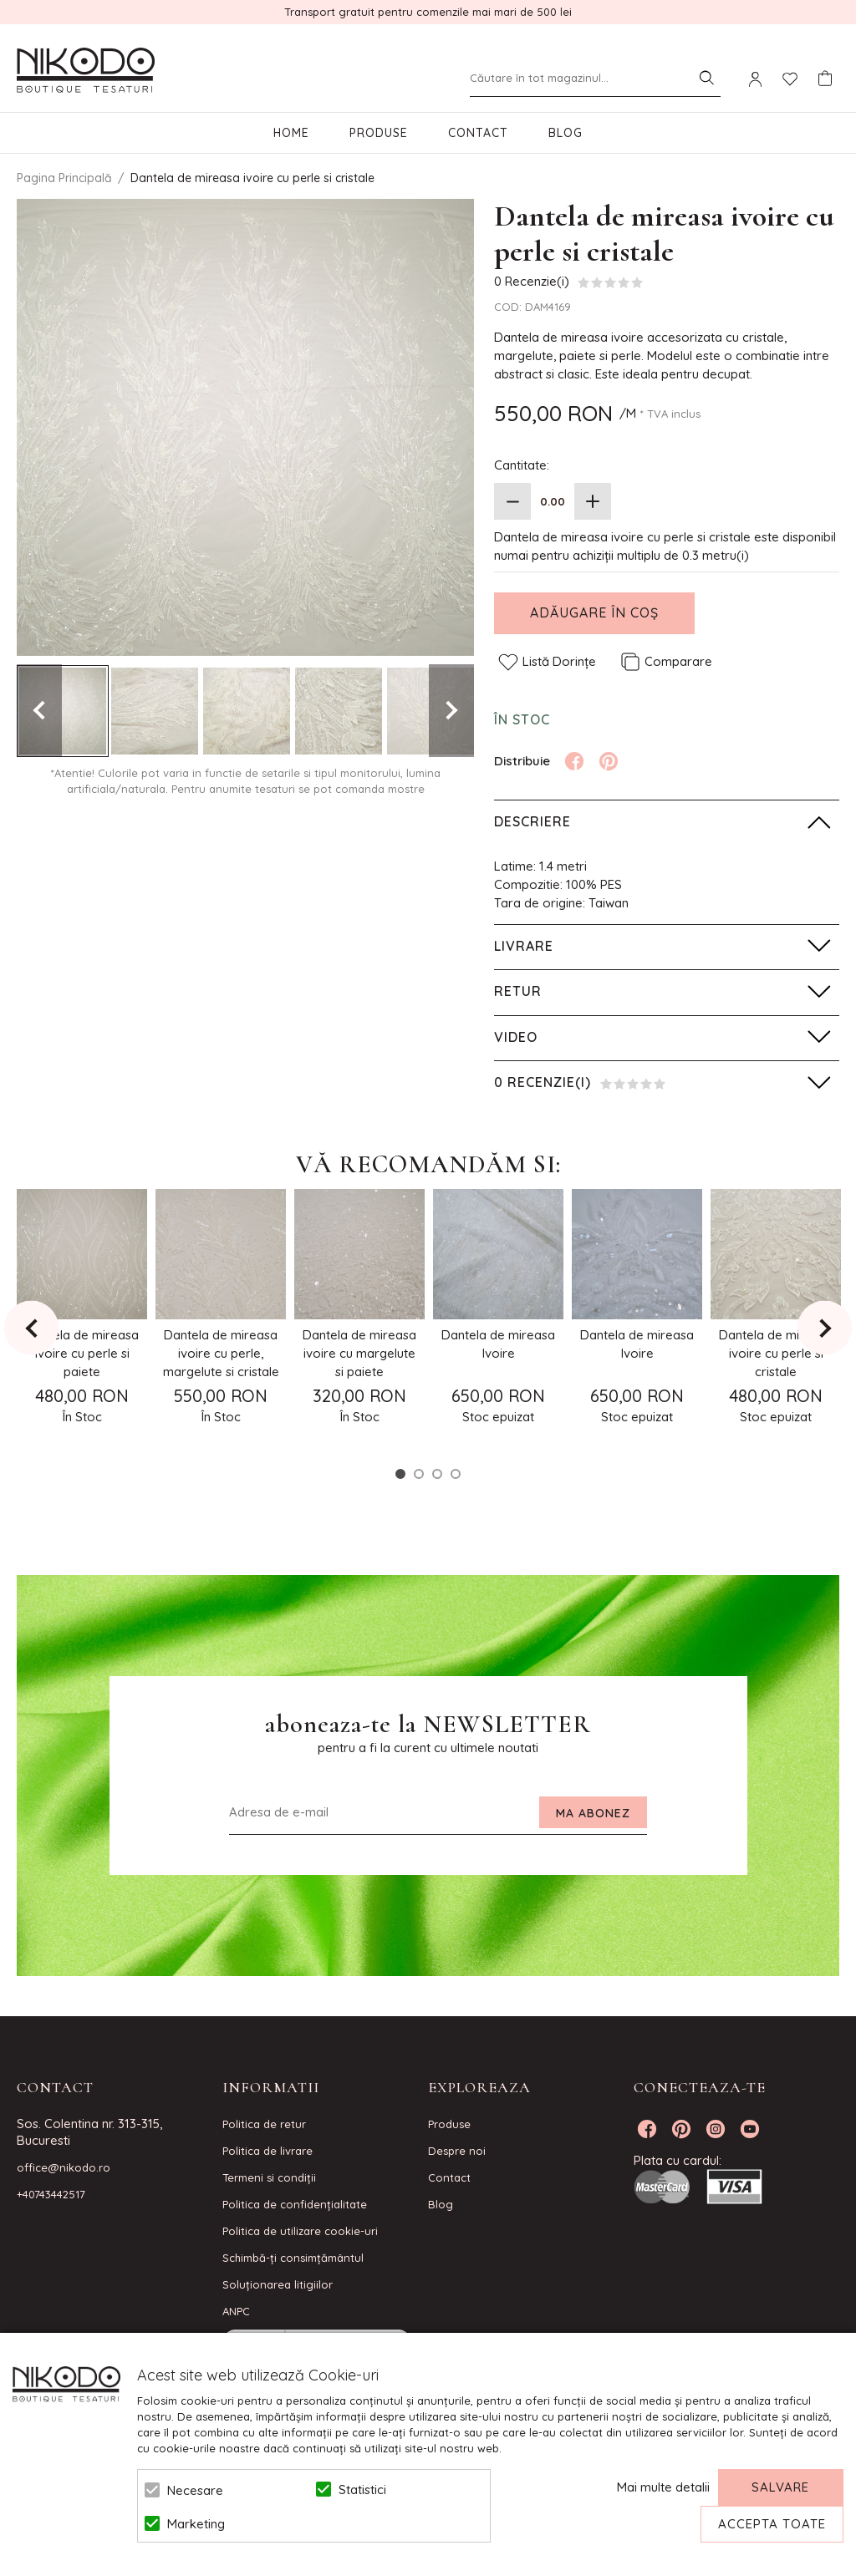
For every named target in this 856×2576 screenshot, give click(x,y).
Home (291, 132)
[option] (245, 427)
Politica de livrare (267, 2150)
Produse (378, 132)
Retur (518, 991)
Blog (565, 132)
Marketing (196, 2524)
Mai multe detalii (663, 2487)
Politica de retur (264, 2124)
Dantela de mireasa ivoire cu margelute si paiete (359, 1353)
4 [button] (456, 1474)
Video (516, 1037)
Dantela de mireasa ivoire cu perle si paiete (82, 1353)
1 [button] (400, 1474)
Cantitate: (521, 465)
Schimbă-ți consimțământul (293, 2257)
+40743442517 (51, 2194)
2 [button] (419, 1474)
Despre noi (457, 2150)
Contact (478, 132)
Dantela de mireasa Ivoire (498, 1344)
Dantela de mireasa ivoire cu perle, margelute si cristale (221, 1353)
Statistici (362, 2489)
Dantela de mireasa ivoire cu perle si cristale (776, 1353)
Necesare (195, 2490)
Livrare (523, 945)
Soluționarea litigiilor (277, 2284)
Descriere (532, 821)
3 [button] (437, 1474)
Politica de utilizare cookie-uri (300, 2231)
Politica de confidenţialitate (294, 2204)
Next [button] (451, 710)
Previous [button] (39, 710)
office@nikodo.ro (63, 2167)
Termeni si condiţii (269, 2177)
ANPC (236, 2311)
